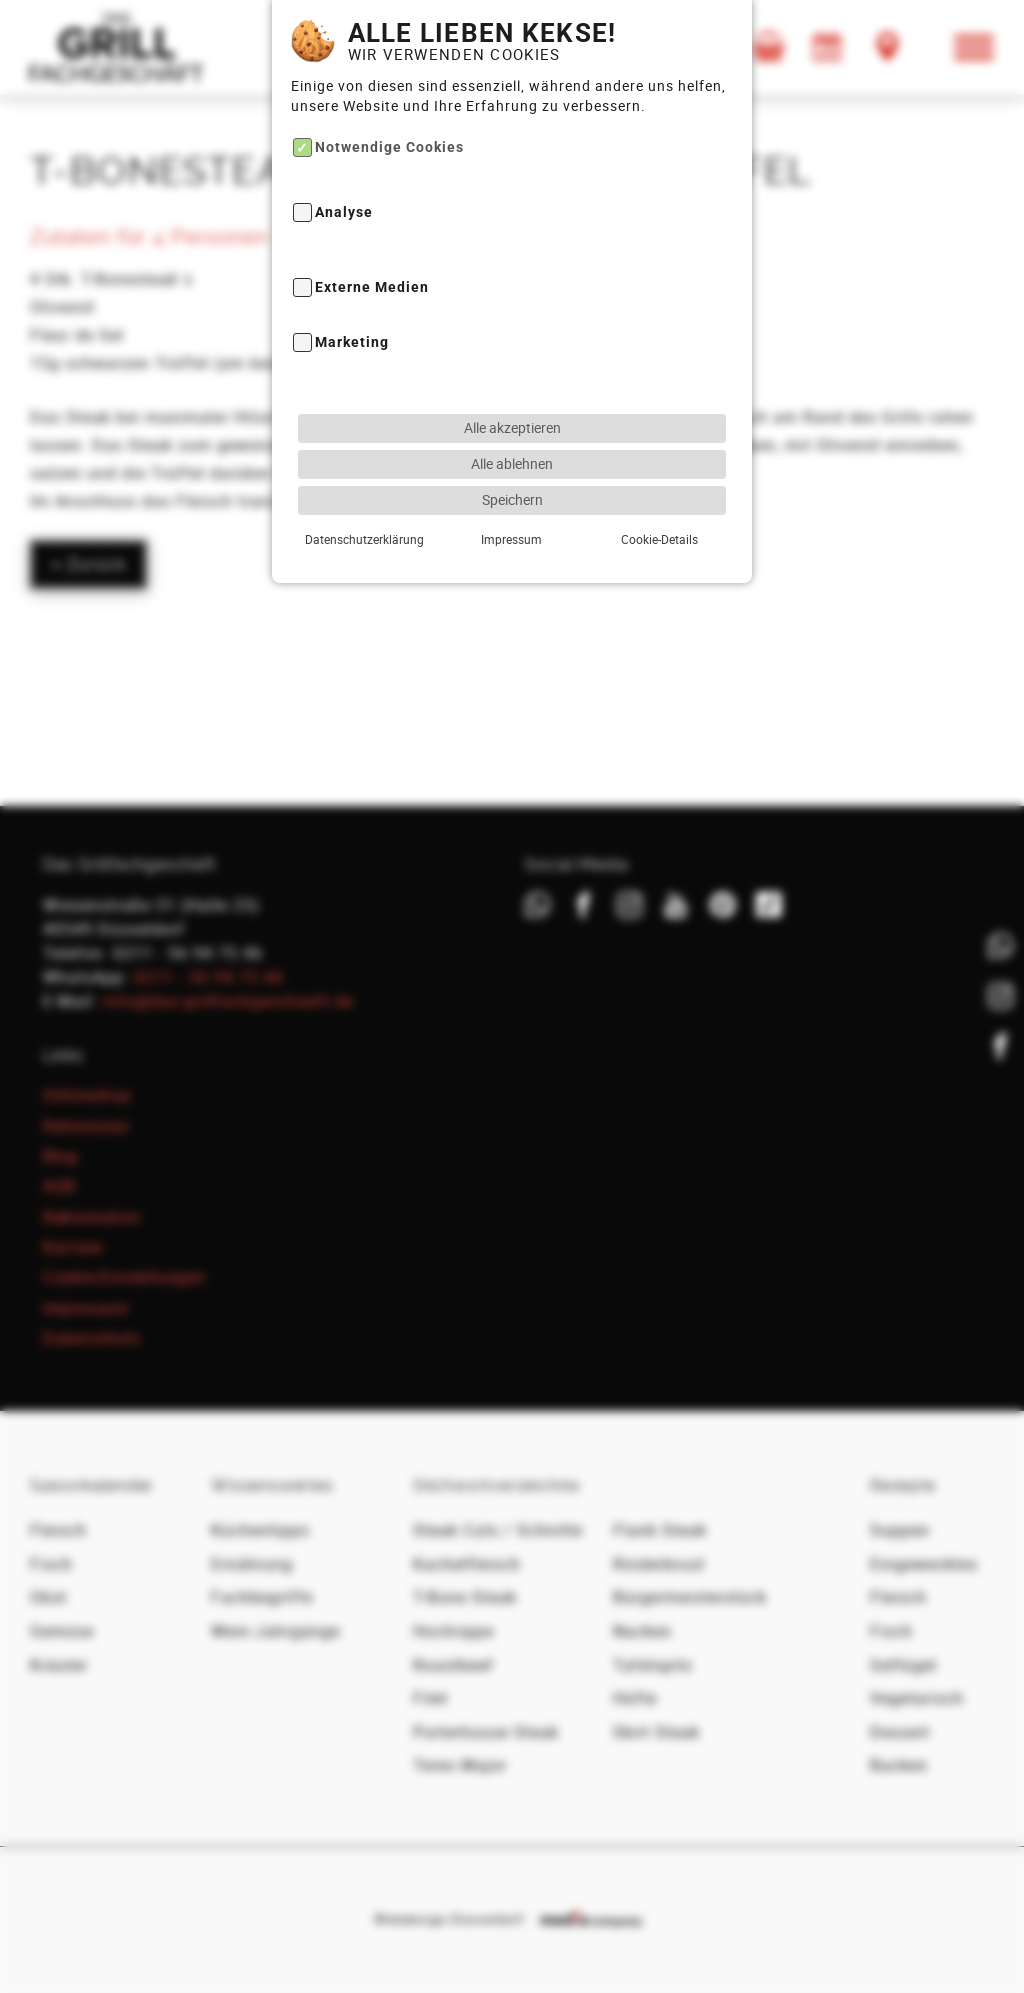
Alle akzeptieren (512, 385)
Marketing (352, 301)
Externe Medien (372, 245)
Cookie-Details (659, 497)
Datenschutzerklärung (364, 497)
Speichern (512, 457)
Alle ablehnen (512, 421)
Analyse (344, 171)
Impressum (511, 497)
